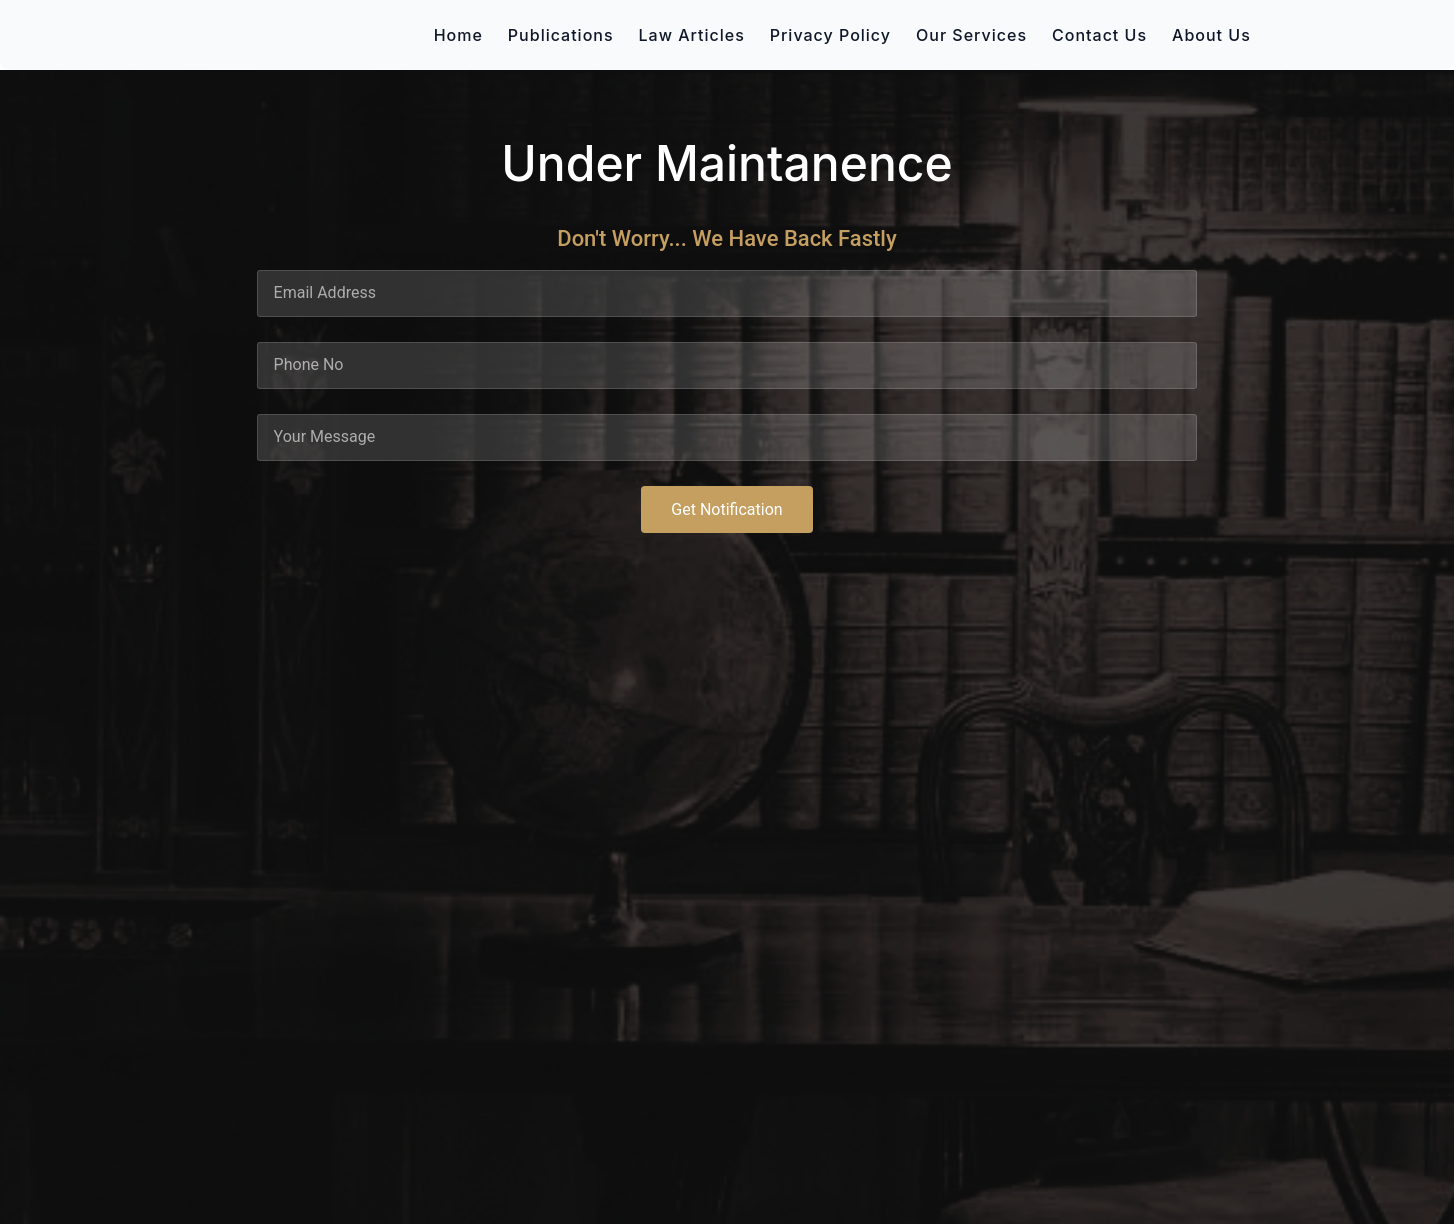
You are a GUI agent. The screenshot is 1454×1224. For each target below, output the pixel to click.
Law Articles (692, 35)
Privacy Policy (830, 35)
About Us (1211, 35)
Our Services (971, 35)
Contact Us (1099, 35)
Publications (561, 35)
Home (458, 35)
